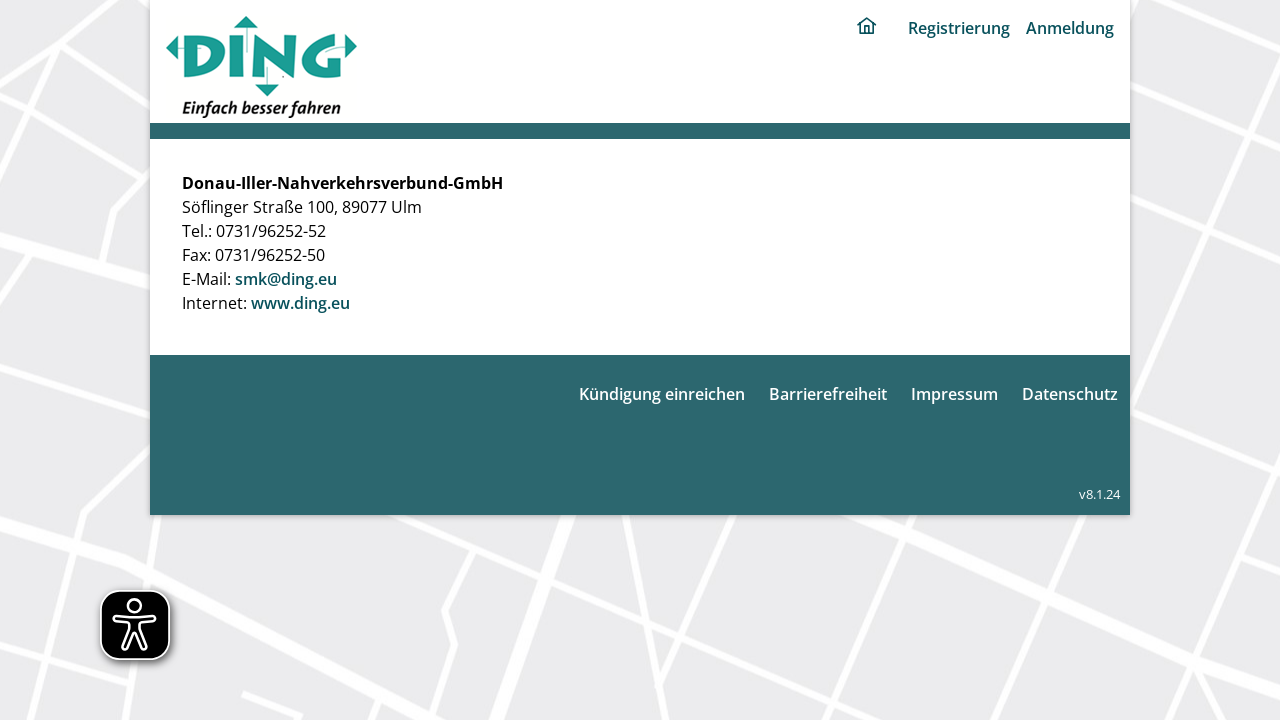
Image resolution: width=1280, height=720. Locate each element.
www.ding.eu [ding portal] (300, 303)
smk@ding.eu (286, 279)
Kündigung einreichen (662, 394)
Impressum (954, 394)
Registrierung (959, 28)
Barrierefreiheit (828, 394)
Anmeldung (1070, 28)
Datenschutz (1070, 394)
